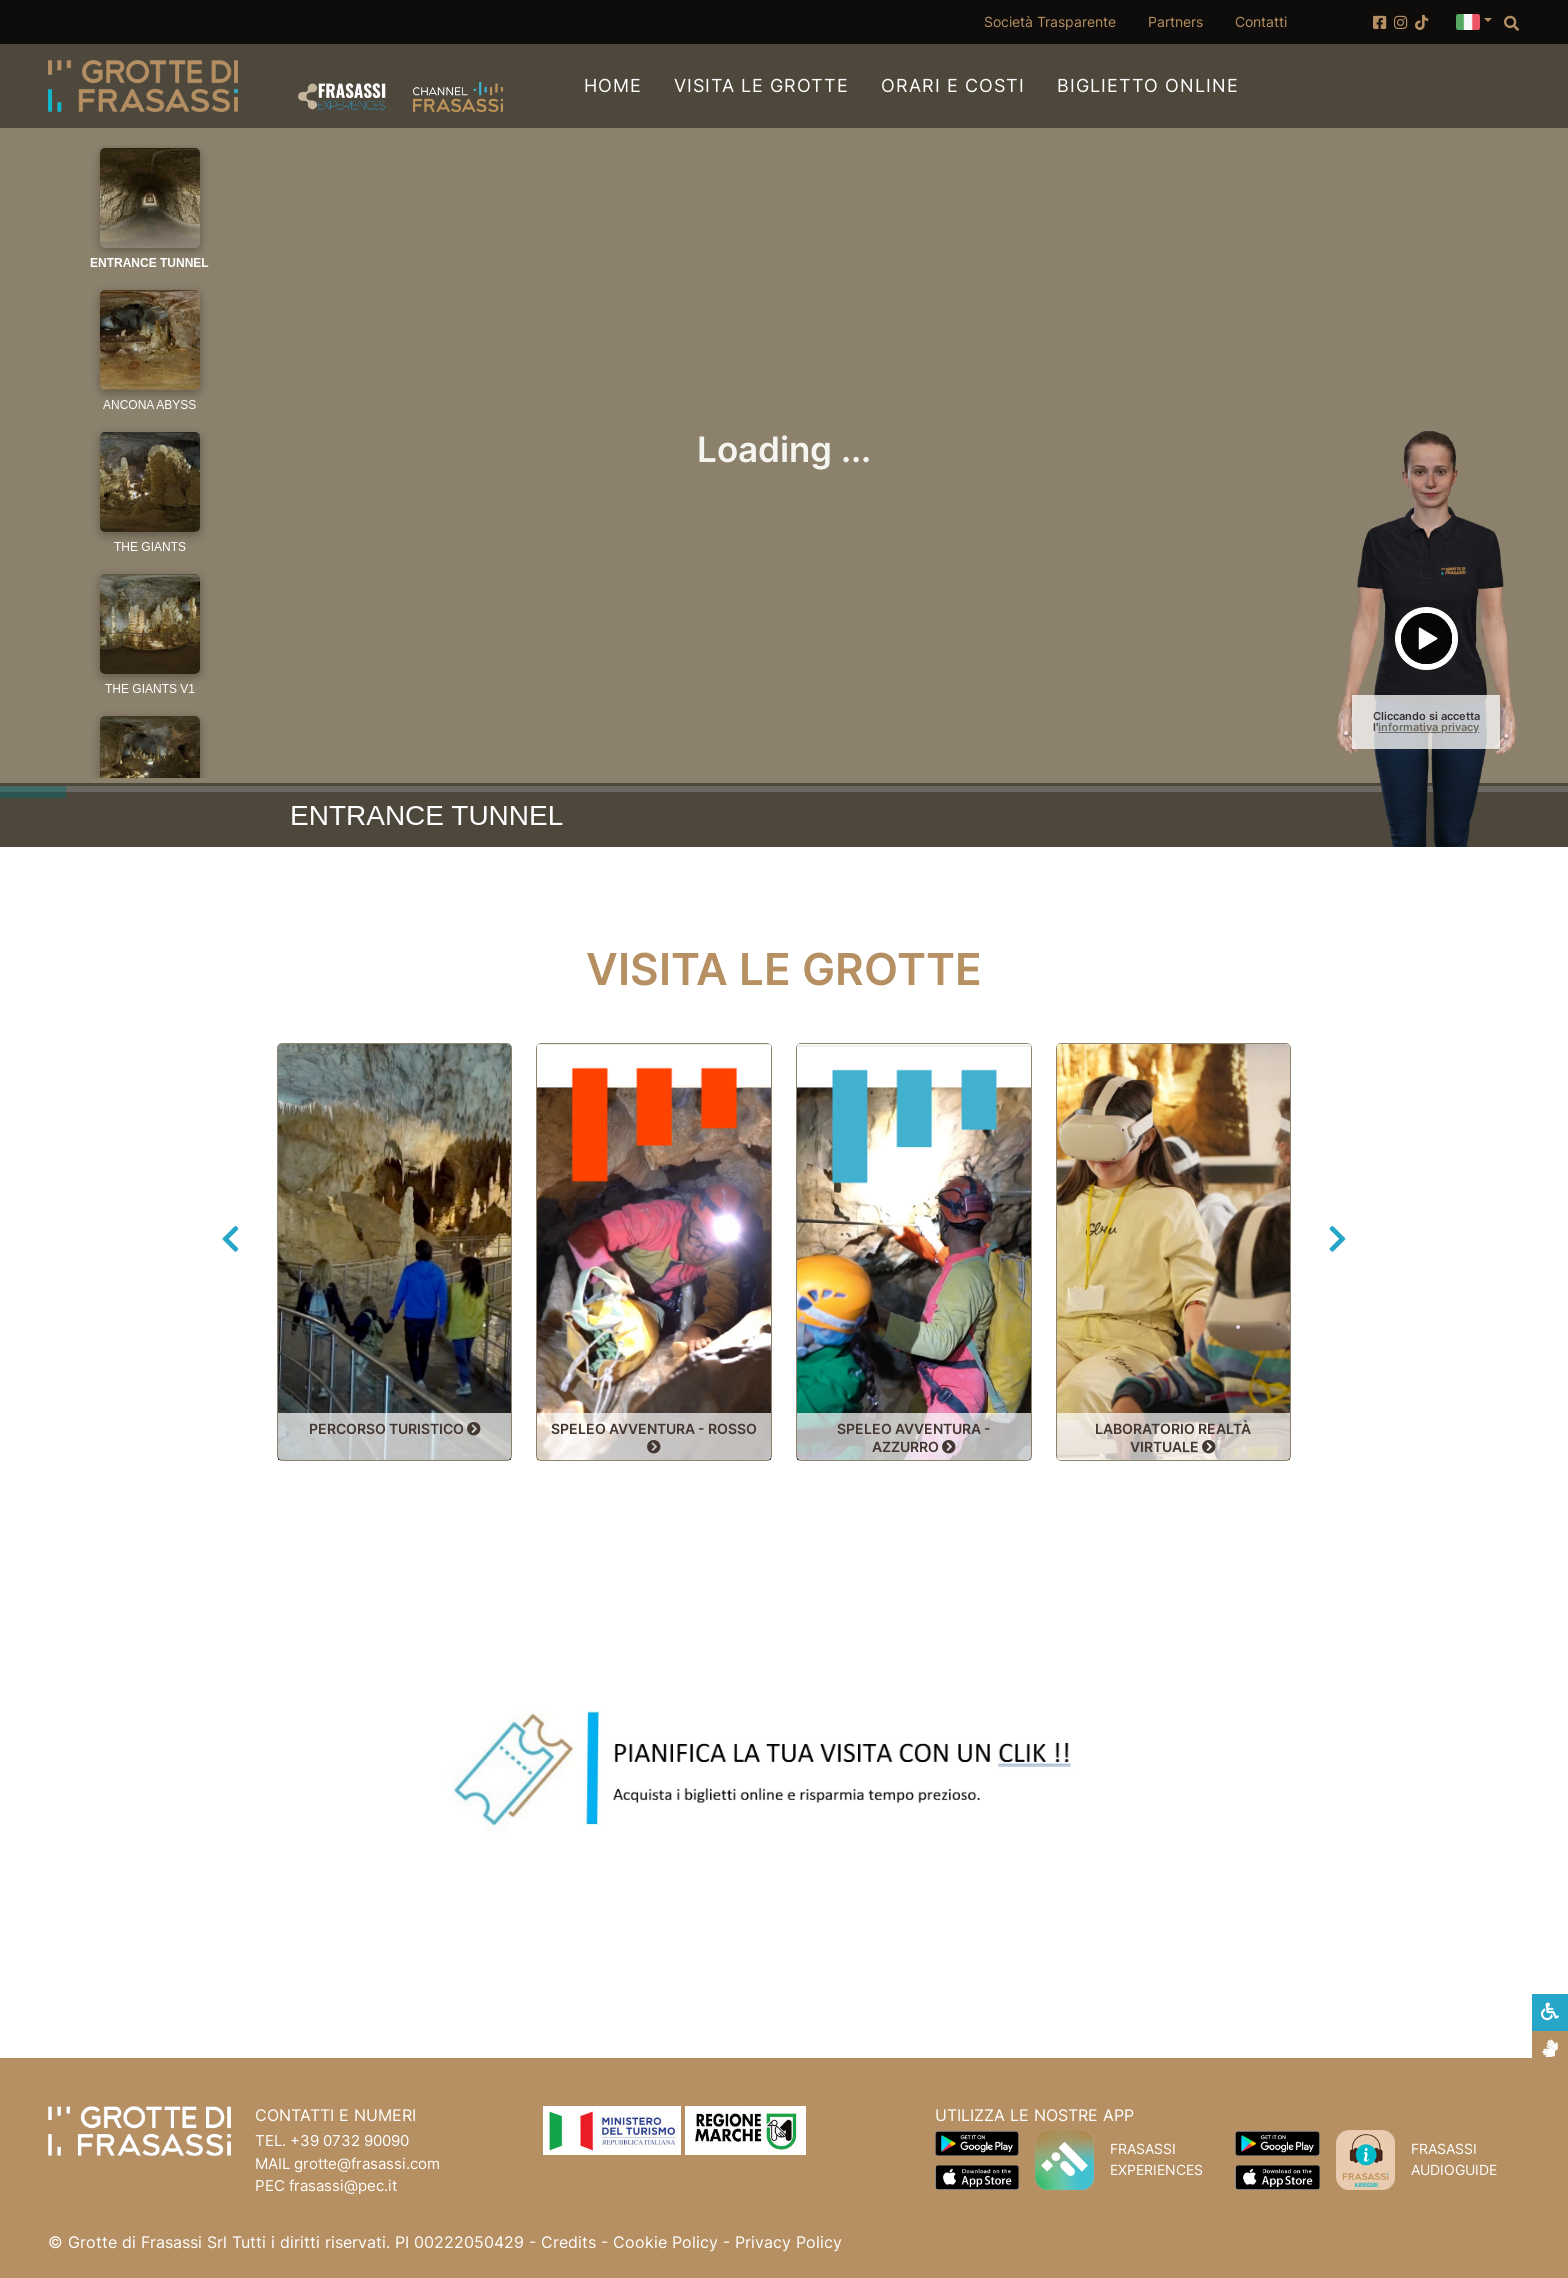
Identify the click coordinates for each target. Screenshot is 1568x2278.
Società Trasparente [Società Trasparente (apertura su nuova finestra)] (1058, 20)
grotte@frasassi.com (367, 2163)
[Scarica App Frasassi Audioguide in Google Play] (1277, 2142)
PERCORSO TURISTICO (395, 1429)
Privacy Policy (788, 2242)
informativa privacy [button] (1428, 727)
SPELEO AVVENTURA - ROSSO (654, 1437)
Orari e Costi (953, 85)
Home (613, 85)
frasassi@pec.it (343, 2185)
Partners (1175, 21)
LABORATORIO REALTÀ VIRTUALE (1173, 1437)
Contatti (1261, 21)
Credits (568, 2242)
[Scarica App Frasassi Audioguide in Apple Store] (1277, 2176)
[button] (1474, 20)
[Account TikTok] (1421, 22)
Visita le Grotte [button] (761, 85)
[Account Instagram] (1400, 22)
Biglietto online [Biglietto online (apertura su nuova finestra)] (1148, 84)
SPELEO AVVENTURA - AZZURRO (914, 1437)
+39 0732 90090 (349, 2140)
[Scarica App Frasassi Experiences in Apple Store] (977, 2176)
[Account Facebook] (1379, 22)
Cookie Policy (665, 2242)
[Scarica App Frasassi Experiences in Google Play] (977, 2142)
